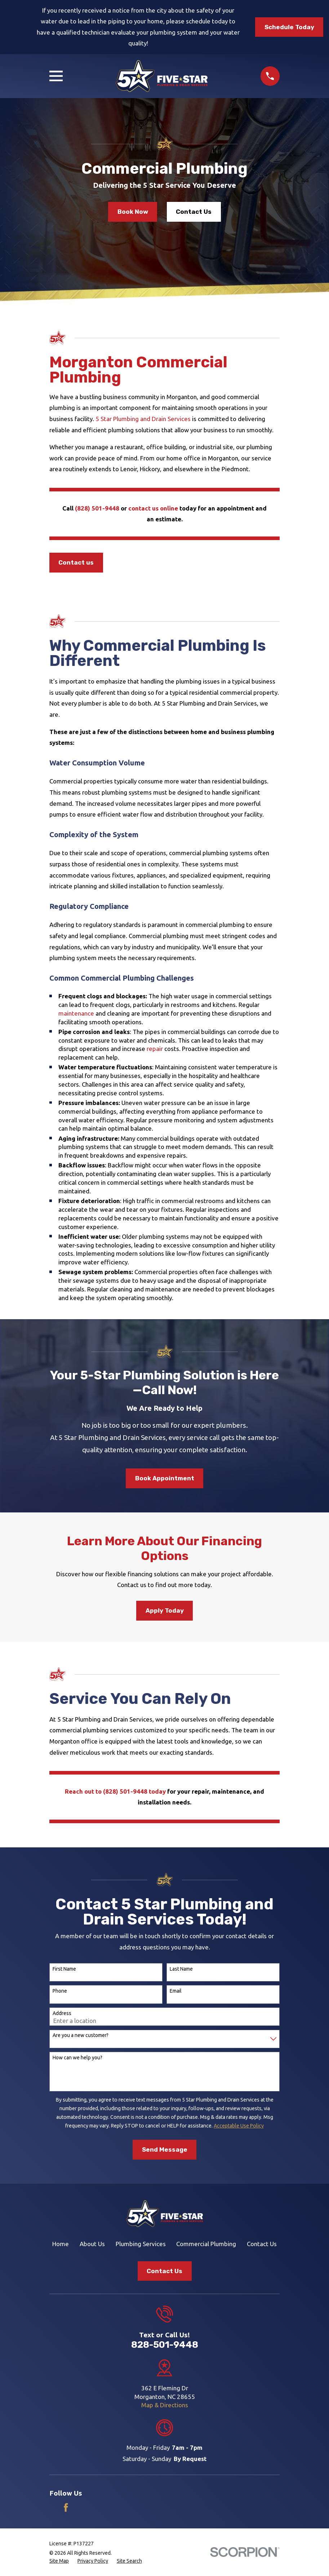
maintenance (76, 1013)
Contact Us (194, 211)
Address (62, 2013)
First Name (64, 1969)
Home (60, 2243)
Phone (60, 1991)
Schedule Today (289, 27)
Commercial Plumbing (206, 2243)
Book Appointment (164, 1478)
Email (176, 1991)
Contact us (76, 562)
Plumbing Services (141, 2243)
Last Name (181, 1969)
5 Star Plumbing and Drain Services (143, 418)
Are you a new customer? (80, 2035)
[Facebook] (66, 2507)
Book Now (132, 211)
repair (155, 1048)
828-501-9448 (164, 2344)
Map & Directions (164, 2405)
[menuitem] (59, 2561)
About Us (92, 2243)
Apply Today (165, 1610)
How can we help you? (77, 2057)
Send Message (164, 2149)
